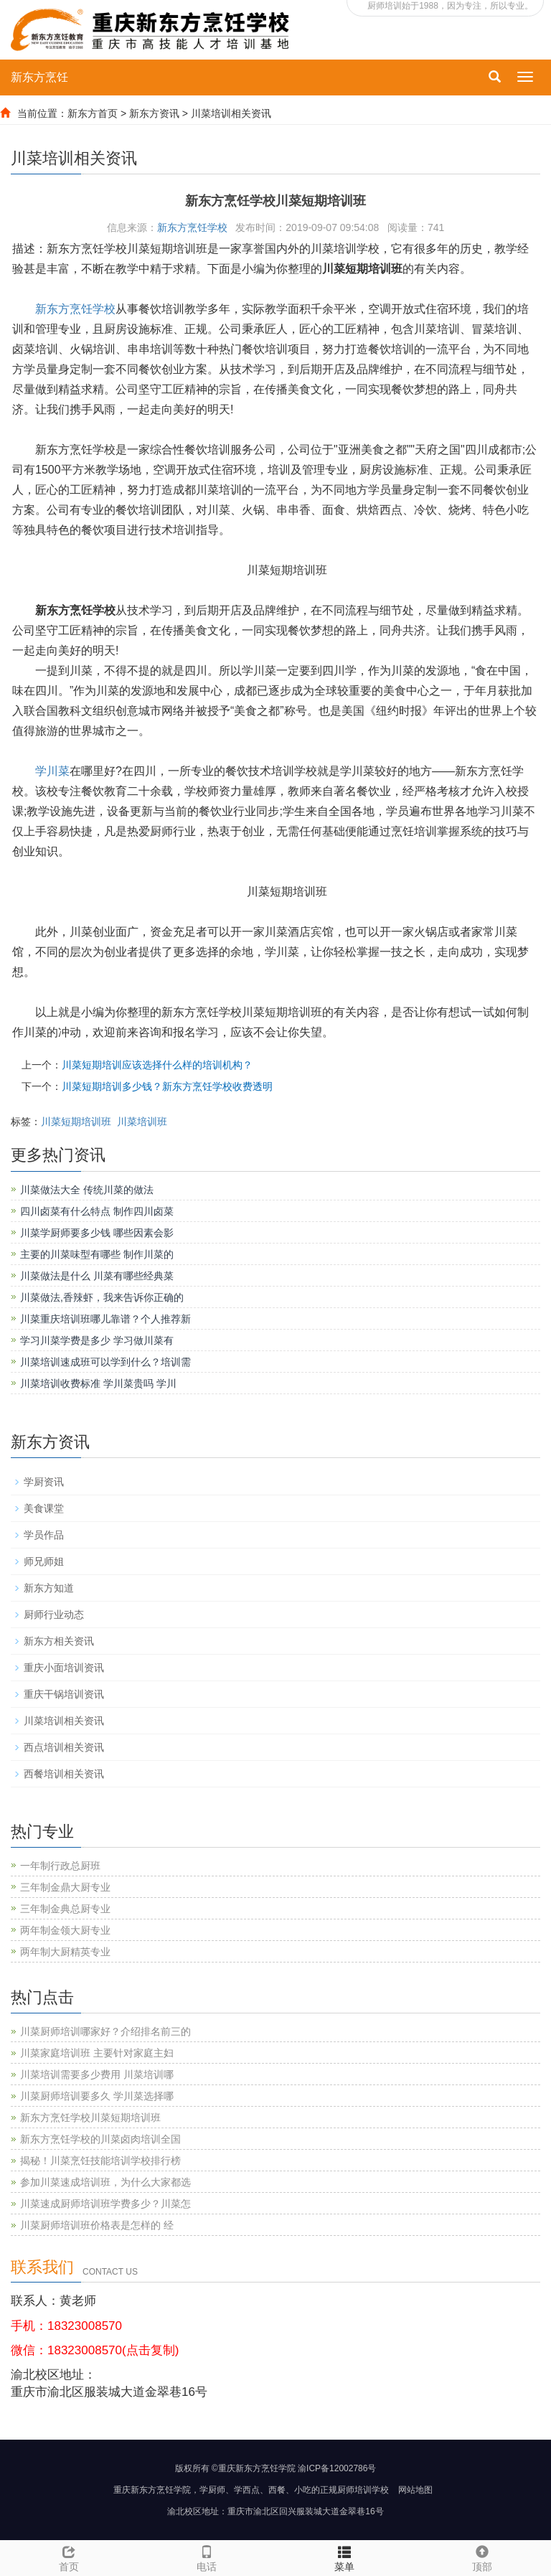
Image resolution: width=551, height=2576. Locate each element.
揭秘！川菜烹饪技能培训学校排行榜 (100, 2160)
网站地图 (415, 2490)
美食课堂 (44, 1508)
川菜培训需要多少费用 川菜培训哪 (97, 2074)
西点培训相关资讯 (64, 1747)
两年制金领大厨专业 (65, 1930)
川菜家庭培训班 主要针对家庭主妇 (97, 2053)
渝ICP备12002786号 (337, 2468)
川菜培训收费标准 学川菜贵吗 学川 (98, 1383)
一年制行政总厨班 (60, 1865)
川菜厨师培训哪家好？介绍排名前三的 (105, 2031)
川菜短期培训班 (76, 1121)
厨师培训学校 (363, 2490)
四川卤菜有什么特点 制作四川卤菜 (97, 1211)
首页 (69, 2566)
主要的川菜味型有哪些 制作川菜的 (97, 1254)
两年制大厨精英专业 (65, 1951)
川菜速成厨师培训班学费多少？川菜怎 (105, 2203)
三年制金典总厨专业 (65, 1908)
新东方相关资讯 (59, 1641)
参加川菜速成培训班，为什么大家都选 (105, 2182)
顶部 (482, 2556)
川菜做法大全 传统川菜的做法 (87, 1189)
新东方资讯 (154, 113)
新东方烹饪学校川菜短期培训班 (90, 2117)
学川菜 (52, 771)
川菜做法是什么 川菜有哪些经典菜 (97, 1276)
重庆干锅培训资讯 (64, 1694)
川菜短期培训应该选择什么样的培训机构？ (157, 1065)
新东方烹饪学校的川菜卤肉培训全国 (100, 2139)
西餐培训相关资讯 (64, 1774)
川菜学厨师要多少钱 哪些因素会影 (97, 1232)
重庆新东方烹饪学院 (152, 2490)
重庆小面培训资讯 (64, 1667)
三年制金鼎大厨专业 (65, 1887)
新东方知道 (49, 1588)
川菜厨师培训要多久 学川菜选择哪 (97, 2096)
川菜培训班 (142, 1121)
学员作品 (44, 1535)
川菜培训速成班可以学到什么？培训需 (105, 1362)
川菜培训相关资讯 (231, 113)
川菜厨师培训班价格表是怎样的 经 (97, 2225)
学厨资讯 (44, 1481)
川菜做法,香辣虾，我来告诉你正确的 (102, 1297)
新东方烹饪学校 (192, 227)
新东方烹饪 (39, 77)
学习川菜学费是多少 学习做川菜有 (97, 1340)
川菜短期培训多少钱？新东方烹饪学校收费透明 (167, 1086)
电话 (207, 2556)
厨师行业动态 (54, 1614)
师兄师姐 (44, 1561)
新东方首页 (92, 113)
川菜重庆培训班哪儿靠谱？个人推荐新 (105, 1319)
